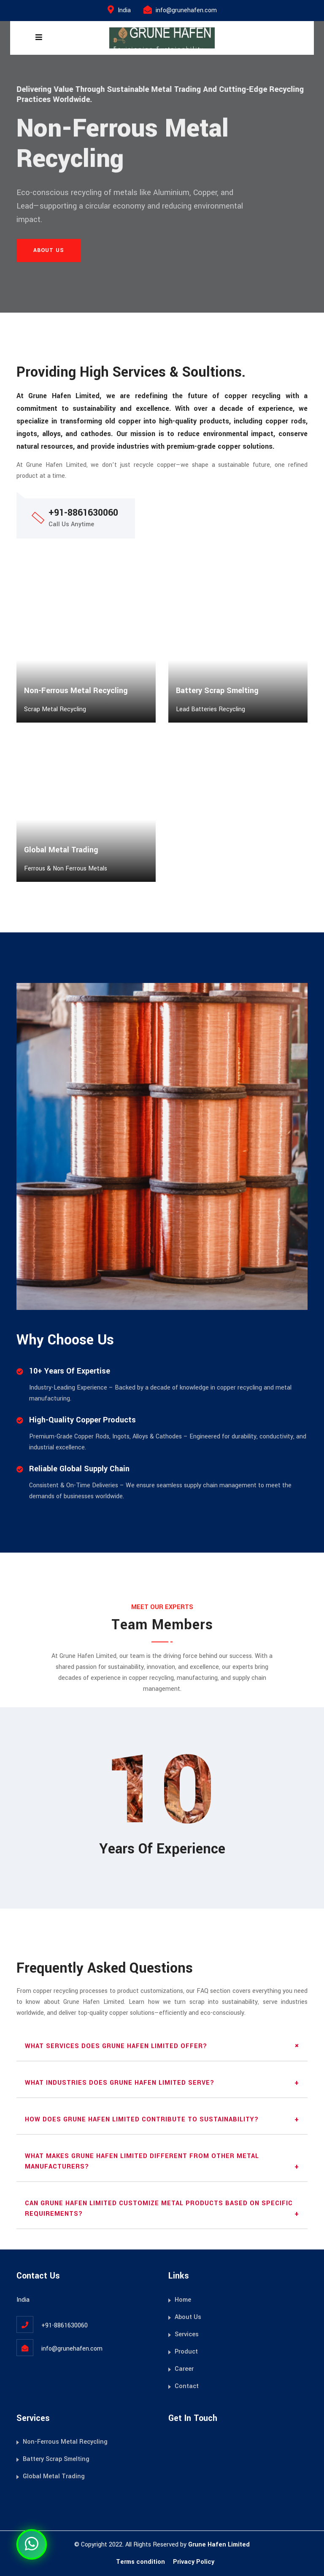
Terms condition (140, 2561)
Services (187, 2334)
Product (186, 2351)
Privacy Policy (193, 2561)
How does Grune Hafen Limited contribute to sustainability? (142, 2119)
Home (183, 2299)
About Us (188, 2317)
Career (184, 2368)
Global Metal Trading (54, 2476)
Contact (187, 2386)
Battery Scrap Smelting (56, 2459)
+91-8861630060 (64, 2325)
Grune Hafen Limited (219, 2544)
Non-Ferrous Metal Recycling (65, 2441)
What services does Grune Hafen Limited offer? (116, 2046)
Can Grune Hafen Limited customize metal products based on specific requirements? (159, 2208)
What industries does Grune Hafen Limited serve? (119, 2082)
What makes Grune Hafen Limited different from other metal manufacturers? (142, 2161)
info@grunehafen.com (186, 10)
